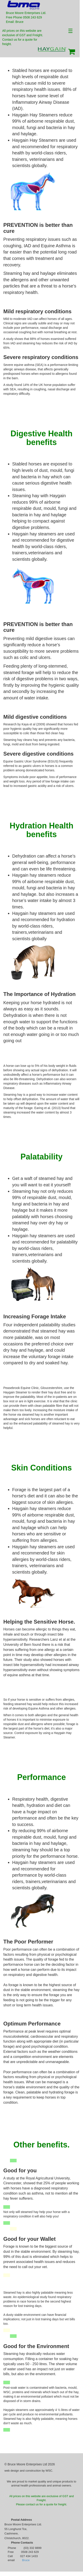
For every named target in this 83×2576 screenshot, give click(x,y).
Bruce (26, 2560)
